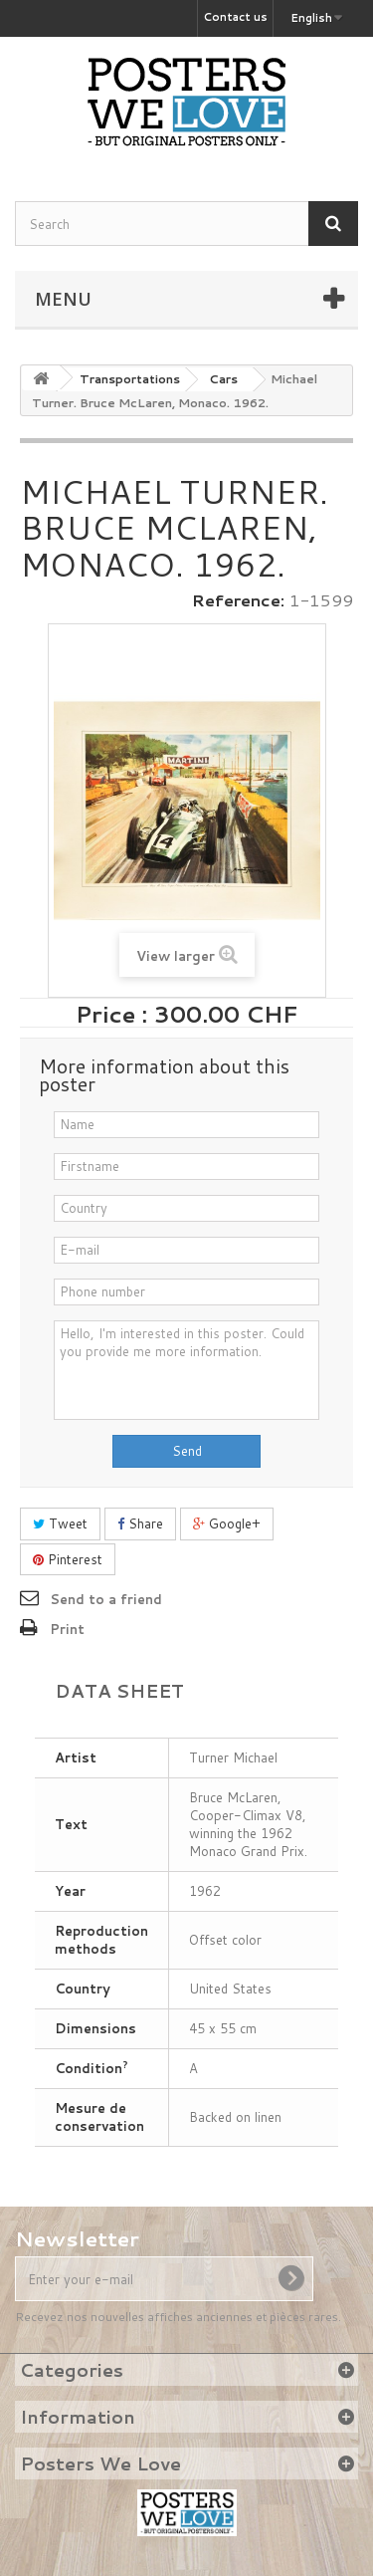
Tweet (60, 1523)
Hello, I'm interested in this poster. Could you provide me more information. (186, 1370)
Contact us (235, 17)
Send (187, 1451)
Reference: (238, 600)
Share (140, 1523)
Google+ (227, 1523)
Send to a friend (106, 1599)
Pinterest (67, 1559)
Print (67, 1629)
